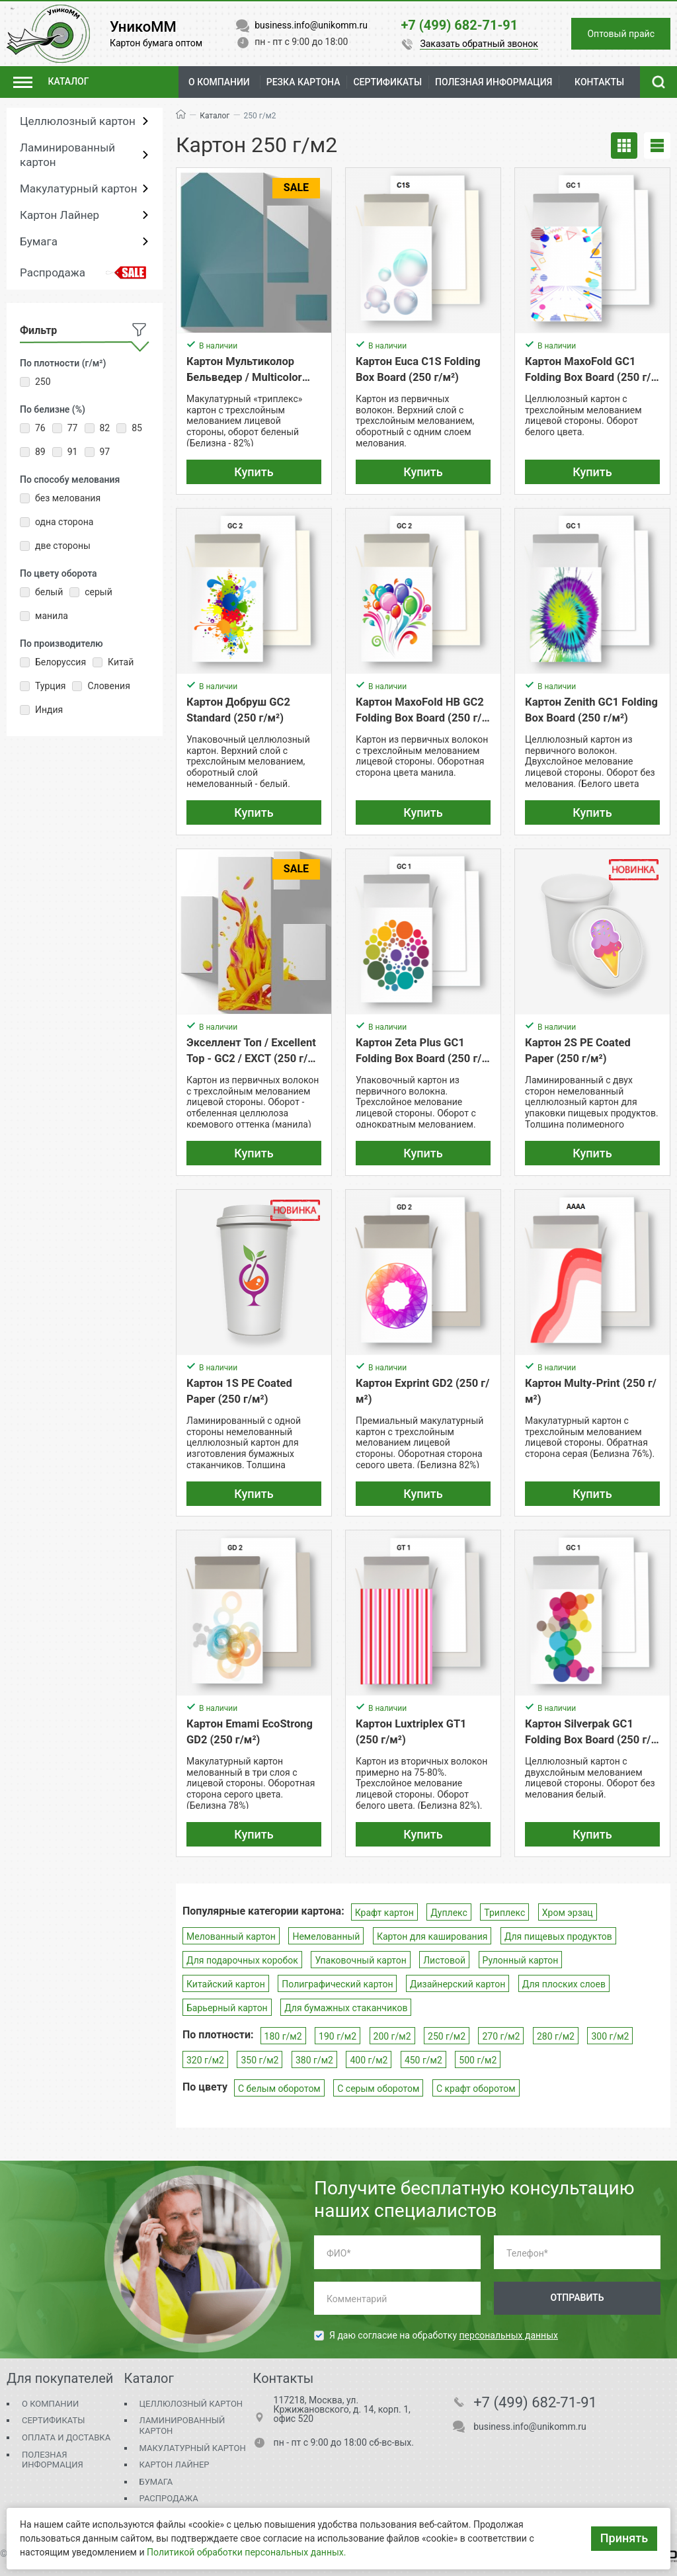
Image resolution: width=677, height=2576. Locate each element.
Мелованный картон (231, 1936)
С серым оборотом (378, 2088)
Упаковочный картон (360, 1960)
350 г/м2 (259, 2060)
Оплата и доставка (66, 2437)
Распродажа (52, 272)
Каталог (214, 115)
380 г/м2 (314, 2060)
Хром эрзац (567, 1912)
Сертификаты (53, 2420)
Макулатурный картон (78, 188)
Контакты (599, 82)
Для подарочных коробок (242, 1960)
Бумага (39, 241)
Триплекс (504, 1912)
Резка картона (303, 82)
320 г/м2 (205, 2060)
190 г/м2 (337, 2036)
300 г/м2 (610, 2036)
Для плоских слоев (564, 1984)
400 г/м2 (368, 2060)
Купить (254, 472)
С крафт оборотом (476, 2088)
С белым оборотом (279, 2088)
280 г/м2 (556, 2036)
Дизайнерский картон (457, 1984)
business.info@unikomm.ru (529, 2426)
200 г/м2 (392, 2036)
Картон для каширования (432, 1936)
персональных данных (508, 2335)
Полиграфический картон (337, 1984)
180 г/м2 (283, 2036)
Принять (624, 2538)
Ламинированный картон (67, 155)
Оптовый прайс (621, 33)
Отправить (577, 2297)
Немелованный (326, 1936)
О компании (219, 82)
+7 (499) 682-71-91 (535, 2402)
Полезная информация (52, 2460)
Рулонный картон (521, 1960)
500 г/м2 (478, 2060)
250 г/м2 (446, 2036)
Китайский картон (225, 1984)
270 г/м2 (501, 2036)
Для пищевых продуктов (558, 1936)
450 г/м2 (423, 2060)
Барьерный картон (227, 2008)
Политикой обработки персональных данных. (246, 2552)
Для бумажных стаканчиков (345, 2008)
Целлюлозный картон (78, 121)
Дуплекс (448, 1912)
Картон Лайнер (59, 215)
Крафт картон (384, 1912)
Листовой (444, 1960)
